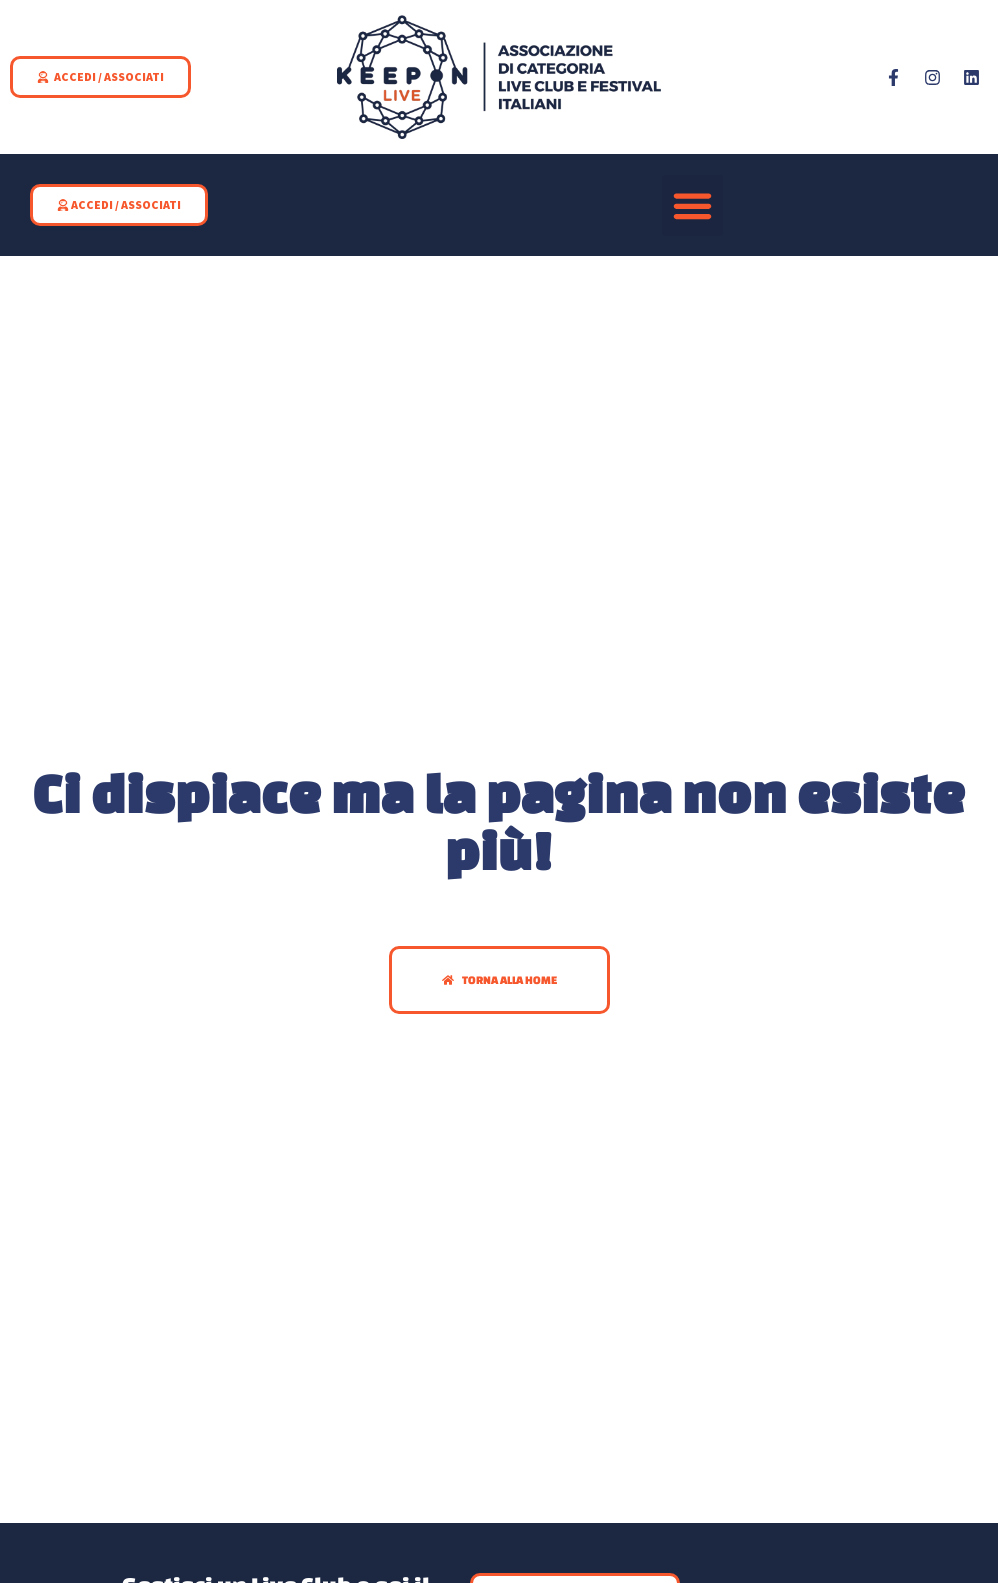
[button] (693, 206)
